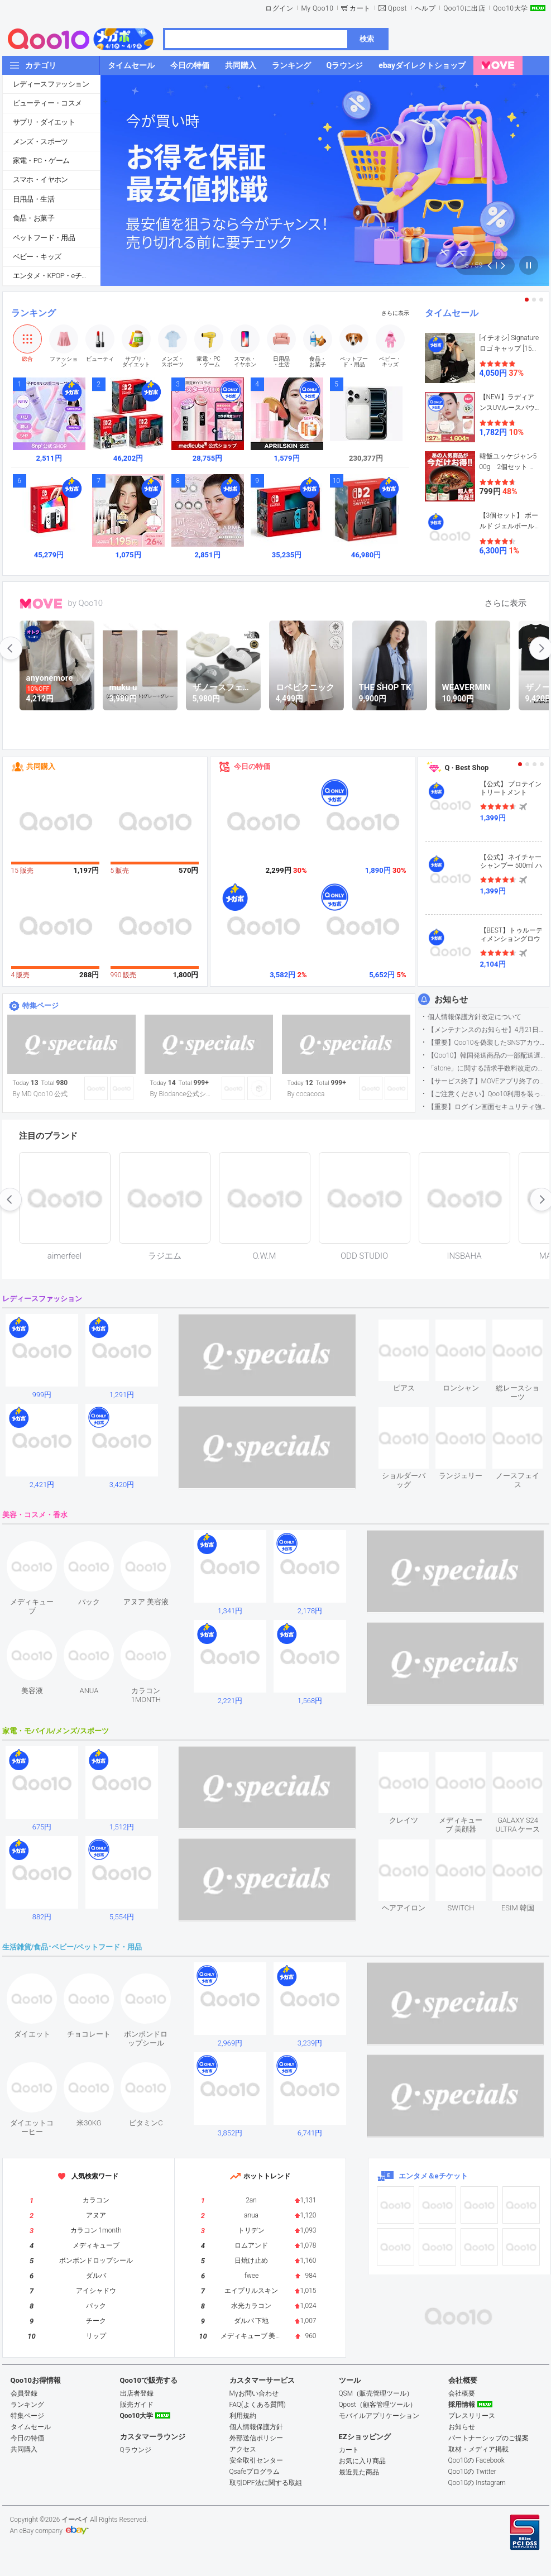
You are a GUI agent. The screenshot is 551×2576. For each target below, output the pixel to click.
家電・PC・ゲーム (41, 160)
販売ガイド (137, 2404)
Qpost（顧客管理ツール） (377, 2404)
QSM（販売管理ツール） (376, 2393)
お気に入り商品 (362, 2461)
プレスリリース (471, 2416)
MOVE (41, 603)
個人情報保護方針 (256, 2427)
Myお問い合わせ (254, 2393)
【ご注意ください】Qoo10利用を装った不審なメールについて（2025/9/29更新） (488, 1094)
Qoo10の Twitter (472, 2471)
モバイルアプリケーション (379, 2416)
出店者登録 (137, 2393)
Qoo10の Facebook (476, 2460)
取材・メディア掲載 (478, 2449)
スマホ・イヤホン (40, 179)
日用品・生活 (33, 199)
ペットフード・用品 (44, 237)
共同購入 (40, 766)
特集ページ (40, 1005)
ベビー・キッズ (37, 256)
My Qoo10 (317, 8)
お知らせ (451, 1000)
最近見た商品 (359, 2472)
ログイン (279, 8)
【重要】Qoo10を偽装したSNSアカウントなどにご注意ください (488, 1042)
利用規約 (242, 2416)
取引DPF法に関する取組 (265, 2483)
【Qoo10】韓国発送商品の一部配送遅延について (488, 1055)
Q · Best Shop (467, 767)
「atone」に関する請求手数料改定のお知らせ (488, 1068)
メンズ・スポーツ (40, 141)
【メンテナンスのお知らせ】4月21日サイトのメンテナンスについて (488, 1030)
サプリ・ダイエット (44, 122)
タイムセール (451, 313)
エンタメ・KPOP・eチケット (56, 275)
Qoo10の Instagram (477, 2483)
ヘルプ (425, 8)
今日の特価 (252, 766)
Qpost (397, 8)
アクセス (242, 2449)
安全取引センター (256, 2460)
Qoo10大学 (510, 8)
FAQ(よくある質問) (257, 2404)
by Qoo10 (85, 603)
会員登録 (24, 2393)
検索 (367, 39)
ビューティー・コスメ (47, 103)
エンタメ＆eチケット (433, 2176)
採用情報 (461, 2404)
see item (413, 1328)
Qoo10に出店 (464, 8)
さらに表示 (395, 313)
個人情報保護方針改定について (474, 1017)
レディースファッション (51, 84)
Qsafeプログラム (254, 2471)
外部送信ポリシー (256, 2438)
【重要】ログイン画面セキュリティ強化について (488, 1107)
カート (360, 8)
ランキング (33, 313)
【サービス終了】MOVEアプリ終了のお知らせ (488, 1081)
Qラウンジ (135, 2450)
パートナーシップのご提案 (488, 2438)
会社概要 (461, 2393)
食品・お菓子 (33, 218)
